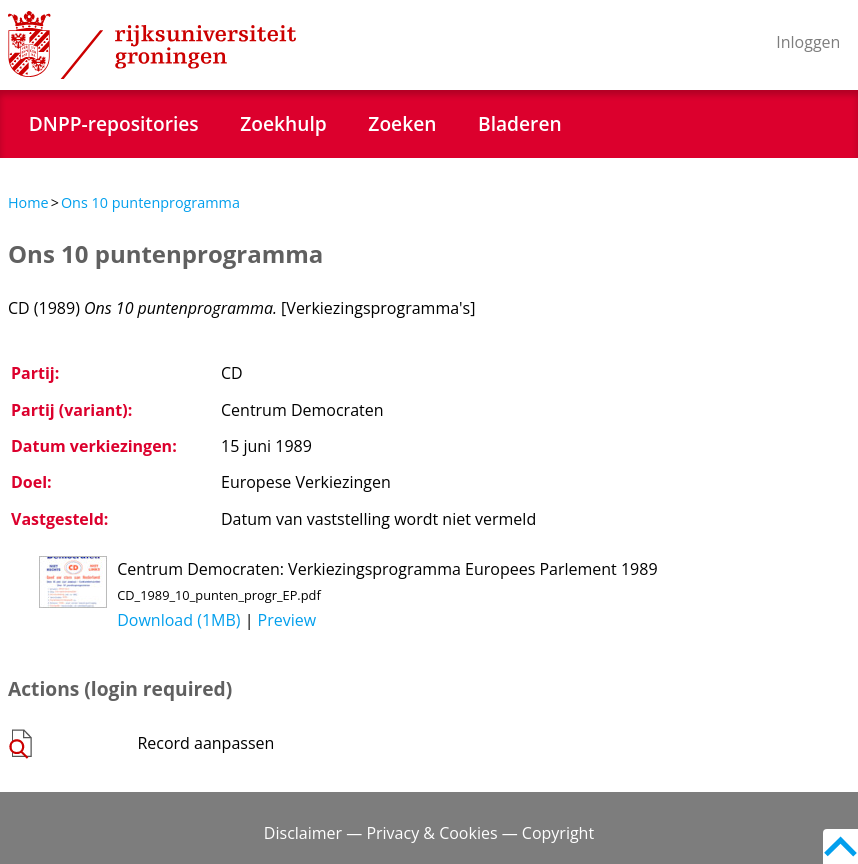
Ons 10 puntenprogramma (150, 202)
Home (28, 202)
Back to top (840, 846)
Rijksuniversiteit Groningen (152, 45)
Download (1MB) (178, 620)
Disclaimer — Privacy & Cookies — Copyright (429, 833)
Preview (287, 620)
